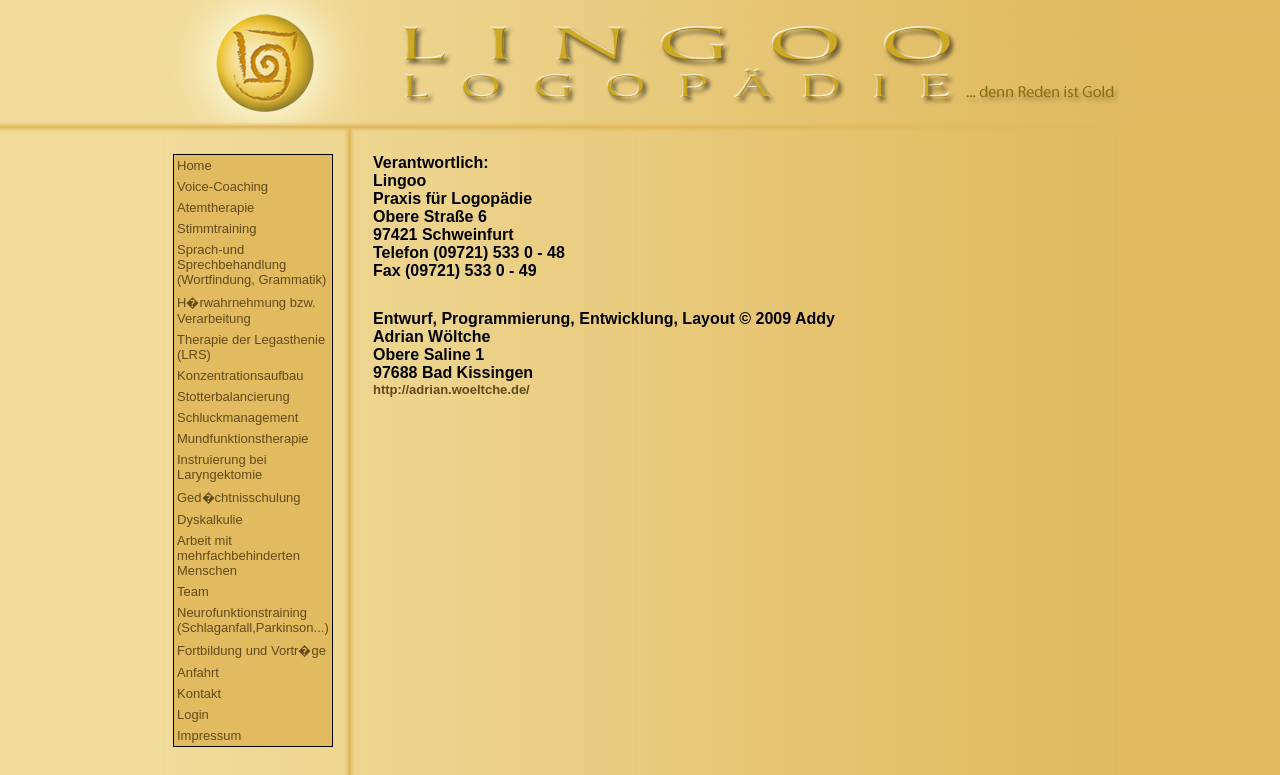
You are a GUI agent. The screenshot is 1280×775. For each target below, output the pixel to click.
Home (194, 165)
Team (193, 591)
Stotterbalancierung (233, 396)
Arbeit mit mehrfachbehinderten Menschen (238, 555)
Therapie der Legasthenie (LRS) (251, 347)
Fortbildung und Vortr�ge (251, 650)
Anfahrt (198, 672)
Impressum (209, 735)
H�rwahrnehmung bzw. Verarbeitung (246, 310)
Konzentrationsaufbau (240, 375)
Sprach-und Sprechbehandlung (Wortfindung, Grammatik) (251, 264)
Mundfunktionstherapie (243, 438)
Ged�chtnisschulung (239, 497)
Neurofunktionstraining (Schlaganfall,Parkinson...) (253, 620)
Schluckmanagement (237, 417)
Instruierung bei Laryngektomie (222, 467)
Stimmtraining (216, 228)
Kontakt (199, 693)
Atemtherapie (215, 207)
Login (193, 714)
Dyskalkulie (210, 519)
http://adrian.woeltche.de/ (451, 389)
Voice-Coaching (222, 186)
